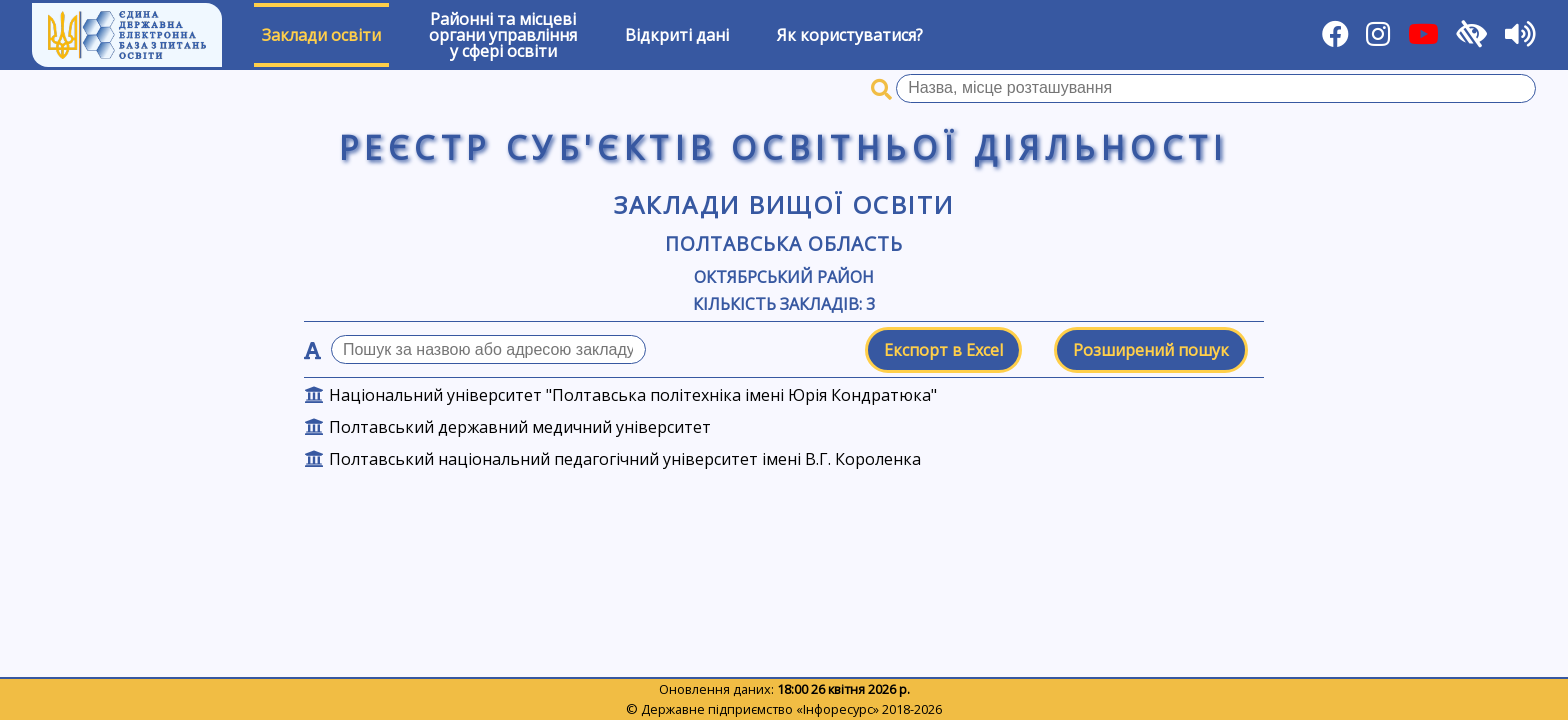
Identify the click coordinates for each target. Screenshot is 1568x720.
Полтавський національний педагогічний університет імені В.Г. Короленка (625, 459)
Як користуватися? (850, 35)
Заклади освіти (321, 35)
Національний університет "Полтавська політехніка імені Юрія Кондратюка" (633, 395)
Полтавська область (783, 243)
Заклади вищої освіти (784, 204)
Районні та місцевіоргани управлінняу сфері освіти (503, 35)
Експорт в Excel (943, 350)
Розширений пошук (1151, 350)
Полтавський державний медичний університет (520, 427)
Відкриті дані (677, 35)
